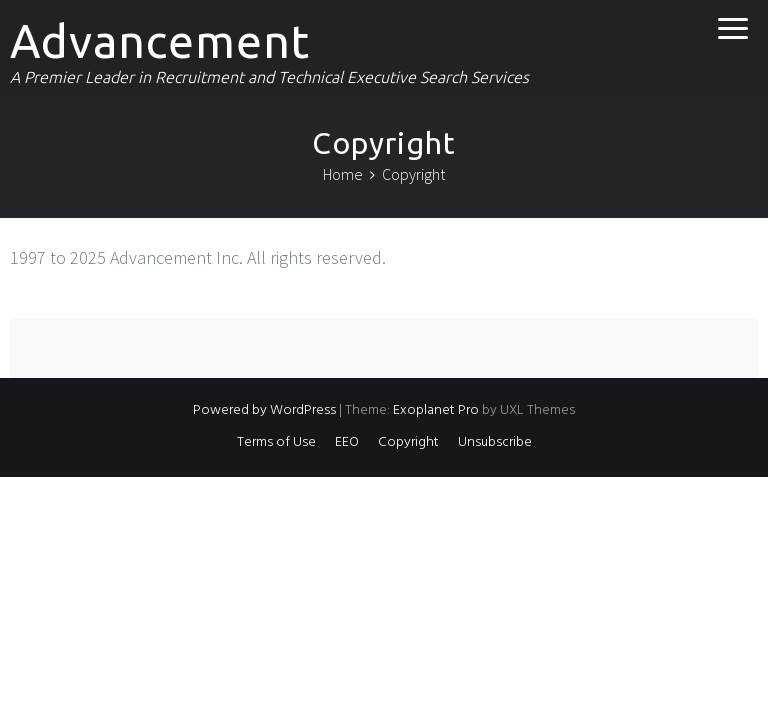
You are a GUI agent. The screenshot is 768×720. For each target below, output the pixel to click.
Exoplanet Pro (436, 410)
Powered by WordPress (264, 410)
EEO (347, 442)
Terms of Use (276, 442)
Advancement (160, 41)
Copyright (408, 442)
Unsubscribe (495, 442)
